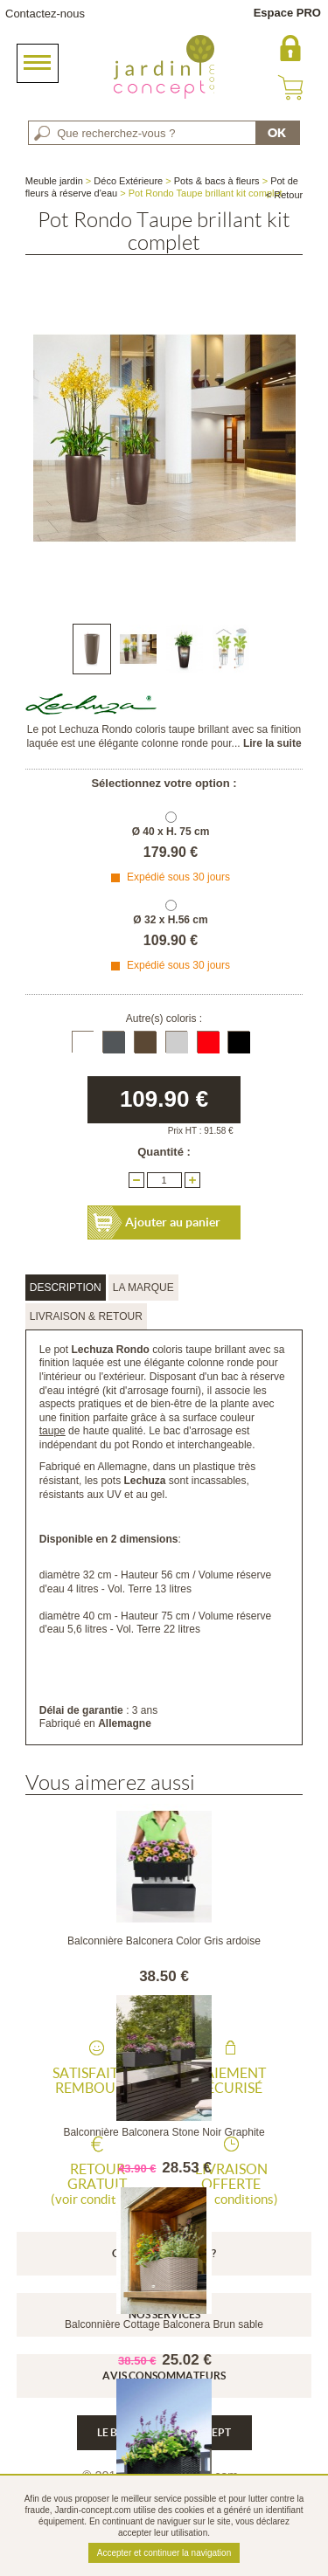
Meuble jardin (54, 181)
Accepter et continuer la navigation (164, 2553)
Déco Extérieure (128, 181)
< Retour (285, 195)
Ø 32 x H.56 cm (170, 920)
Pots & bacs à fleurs (217, 181)
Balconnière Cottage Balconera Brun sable (164, 2324)
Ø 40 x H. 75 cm (171, 831)
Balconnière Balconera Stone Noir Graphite (163, 2132)
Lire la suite (272, 743)
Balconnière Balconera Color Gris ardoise (164, 1941)
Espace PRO (287, 12)
